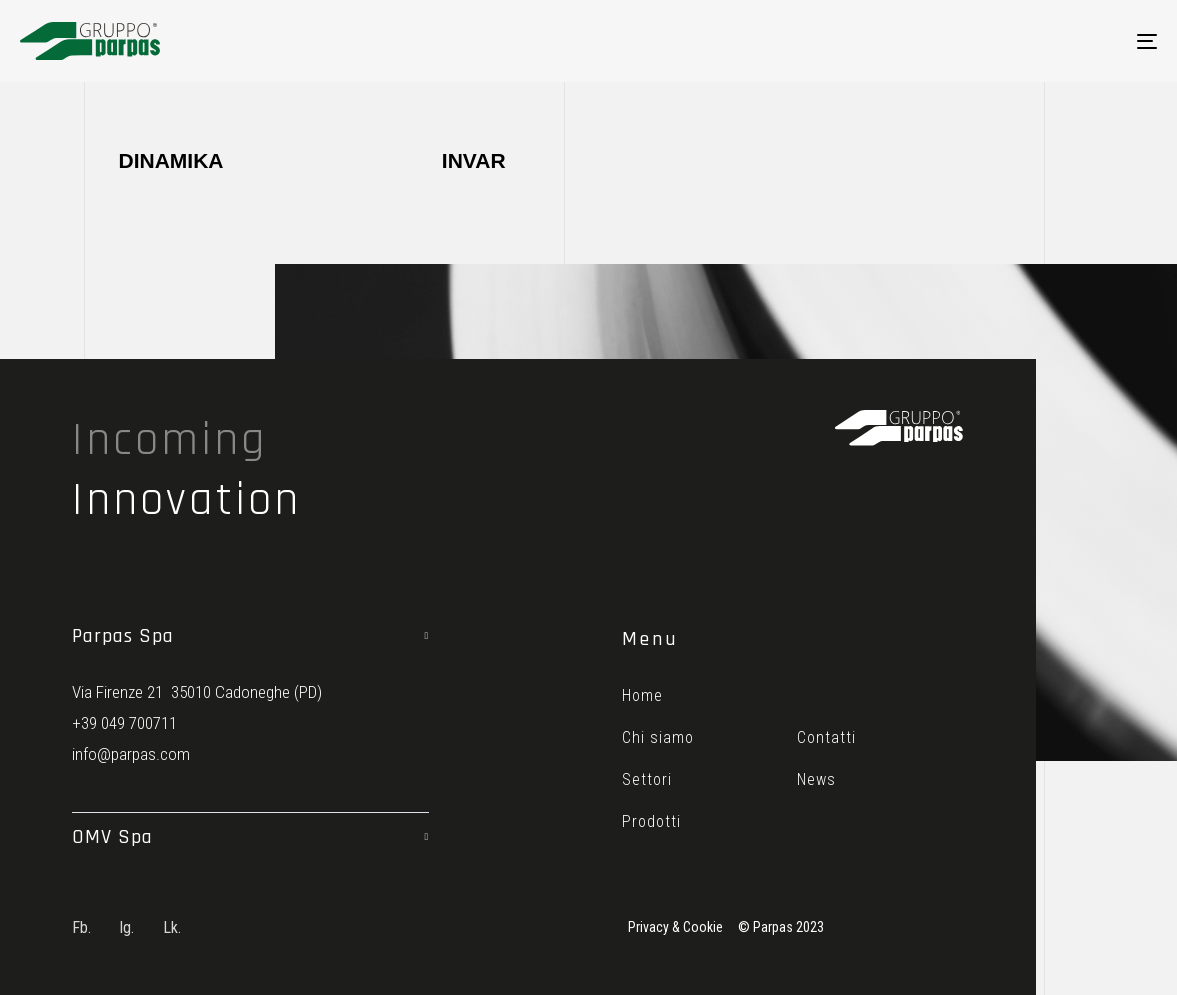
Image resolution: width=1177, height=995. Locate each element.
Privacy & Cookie (675, 927)
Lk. (172, 927)
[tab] (250, 636)
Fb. (81, 927)
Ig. (126, 927)
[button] (250, 636)
